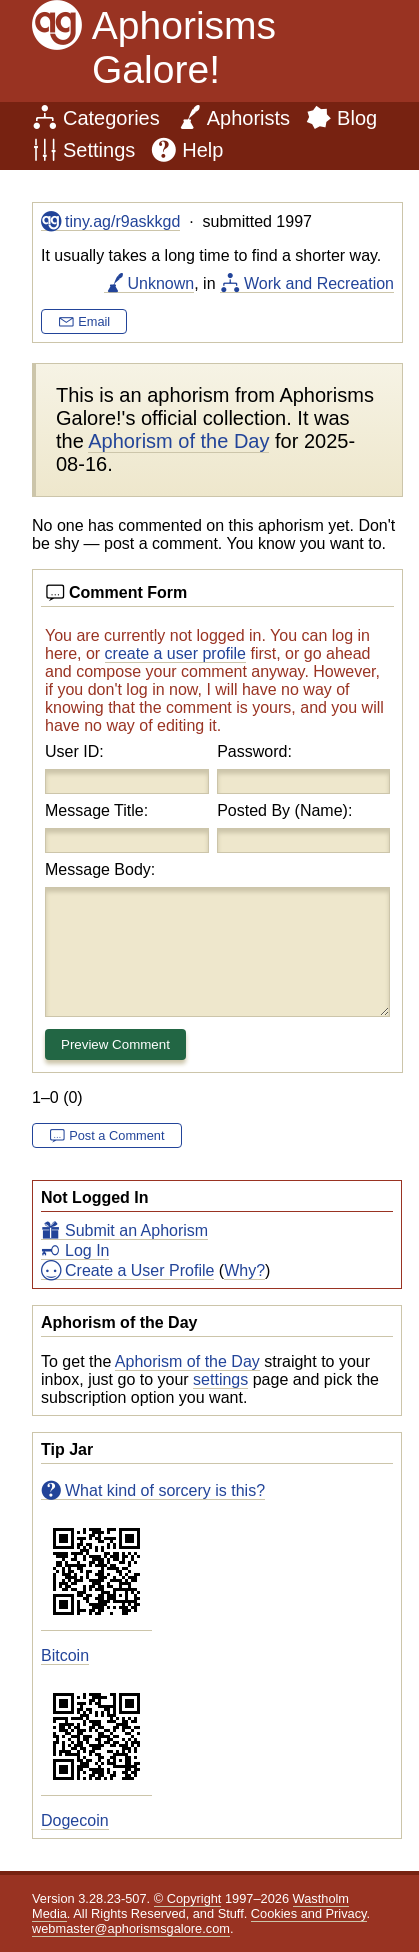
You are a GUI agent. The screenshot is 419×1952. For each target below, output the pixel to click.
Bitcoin (65, 1655)
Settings (99, 150)
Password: (254, 751)
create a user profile (175, 653)
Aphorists (248, 118)
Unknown (161, 283)
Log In (87, 1250)
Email (94, 321)
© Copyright (188, 1898)
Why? (244, 1270)
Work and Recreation (319, 283)
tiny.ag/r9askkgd (122, 221)
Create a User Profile (139, 1270)
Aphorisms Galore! (184, 47)
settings (220, 1379)
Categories (111, 118)
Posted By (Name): (284, 810)
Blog (357, 118)
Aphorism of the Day (187, 1361)
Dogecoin (75, 1820)
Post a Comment (116, 1135)
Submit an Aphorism (136, 1230)
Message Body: (100, 869)
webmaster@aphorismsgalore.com (131, 1928)
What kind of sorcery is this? (165, 1490)
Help (202, 150)
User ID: (74, 751)
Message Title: (96, 810)
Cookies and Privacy (309, 1913)
